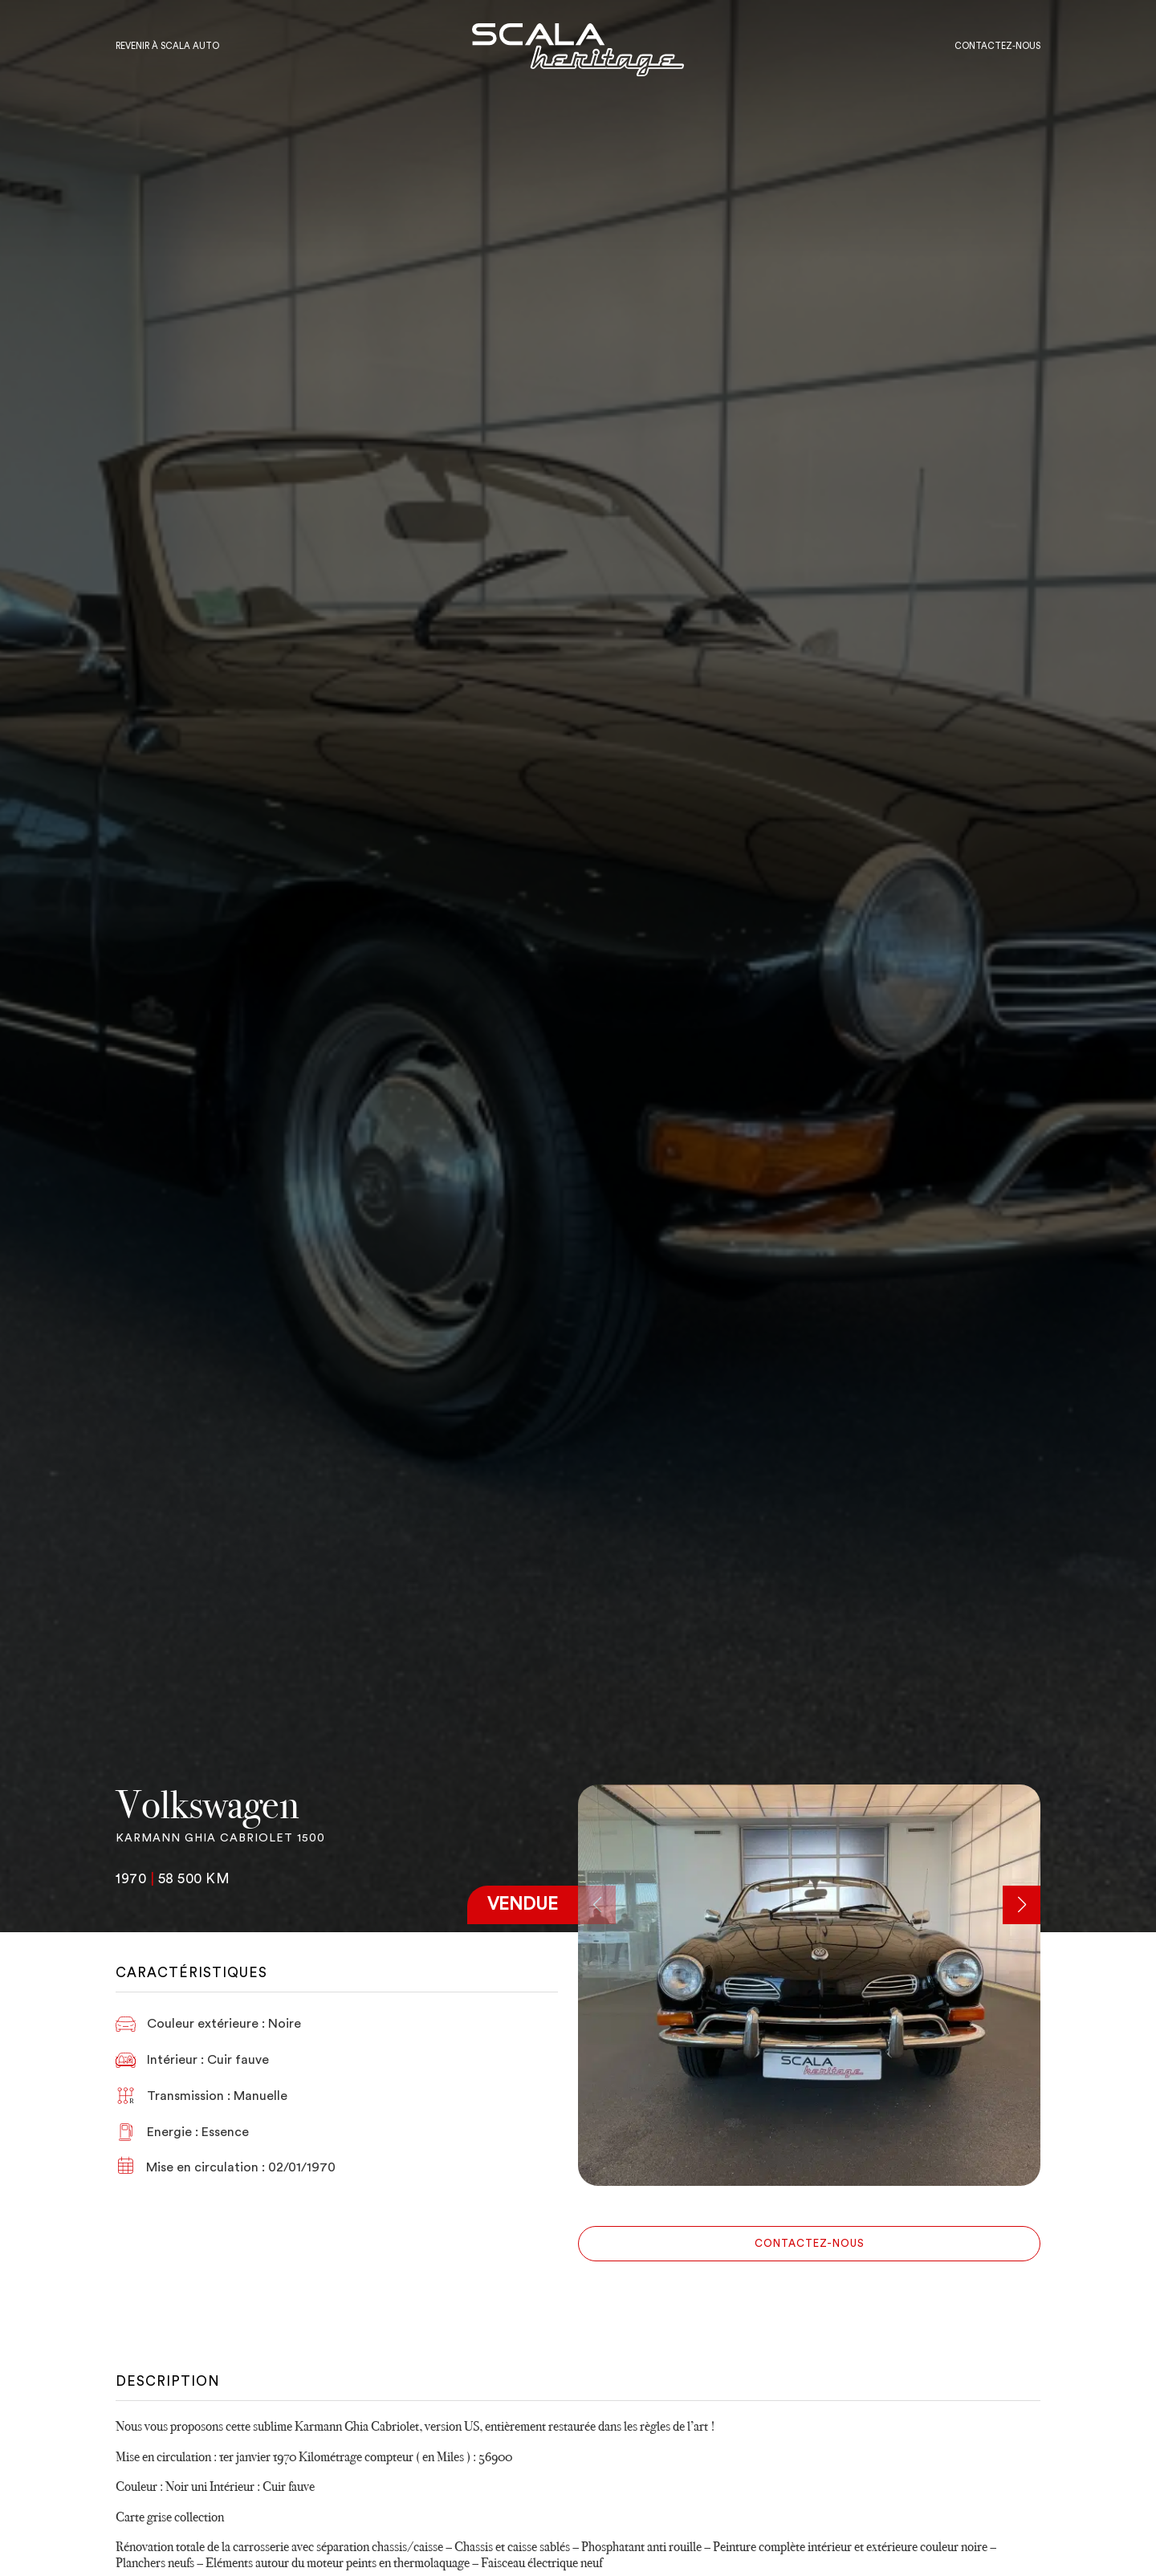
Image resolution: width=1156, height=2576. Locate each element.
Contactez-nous (810, 2243)
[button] (1021, 1905)
